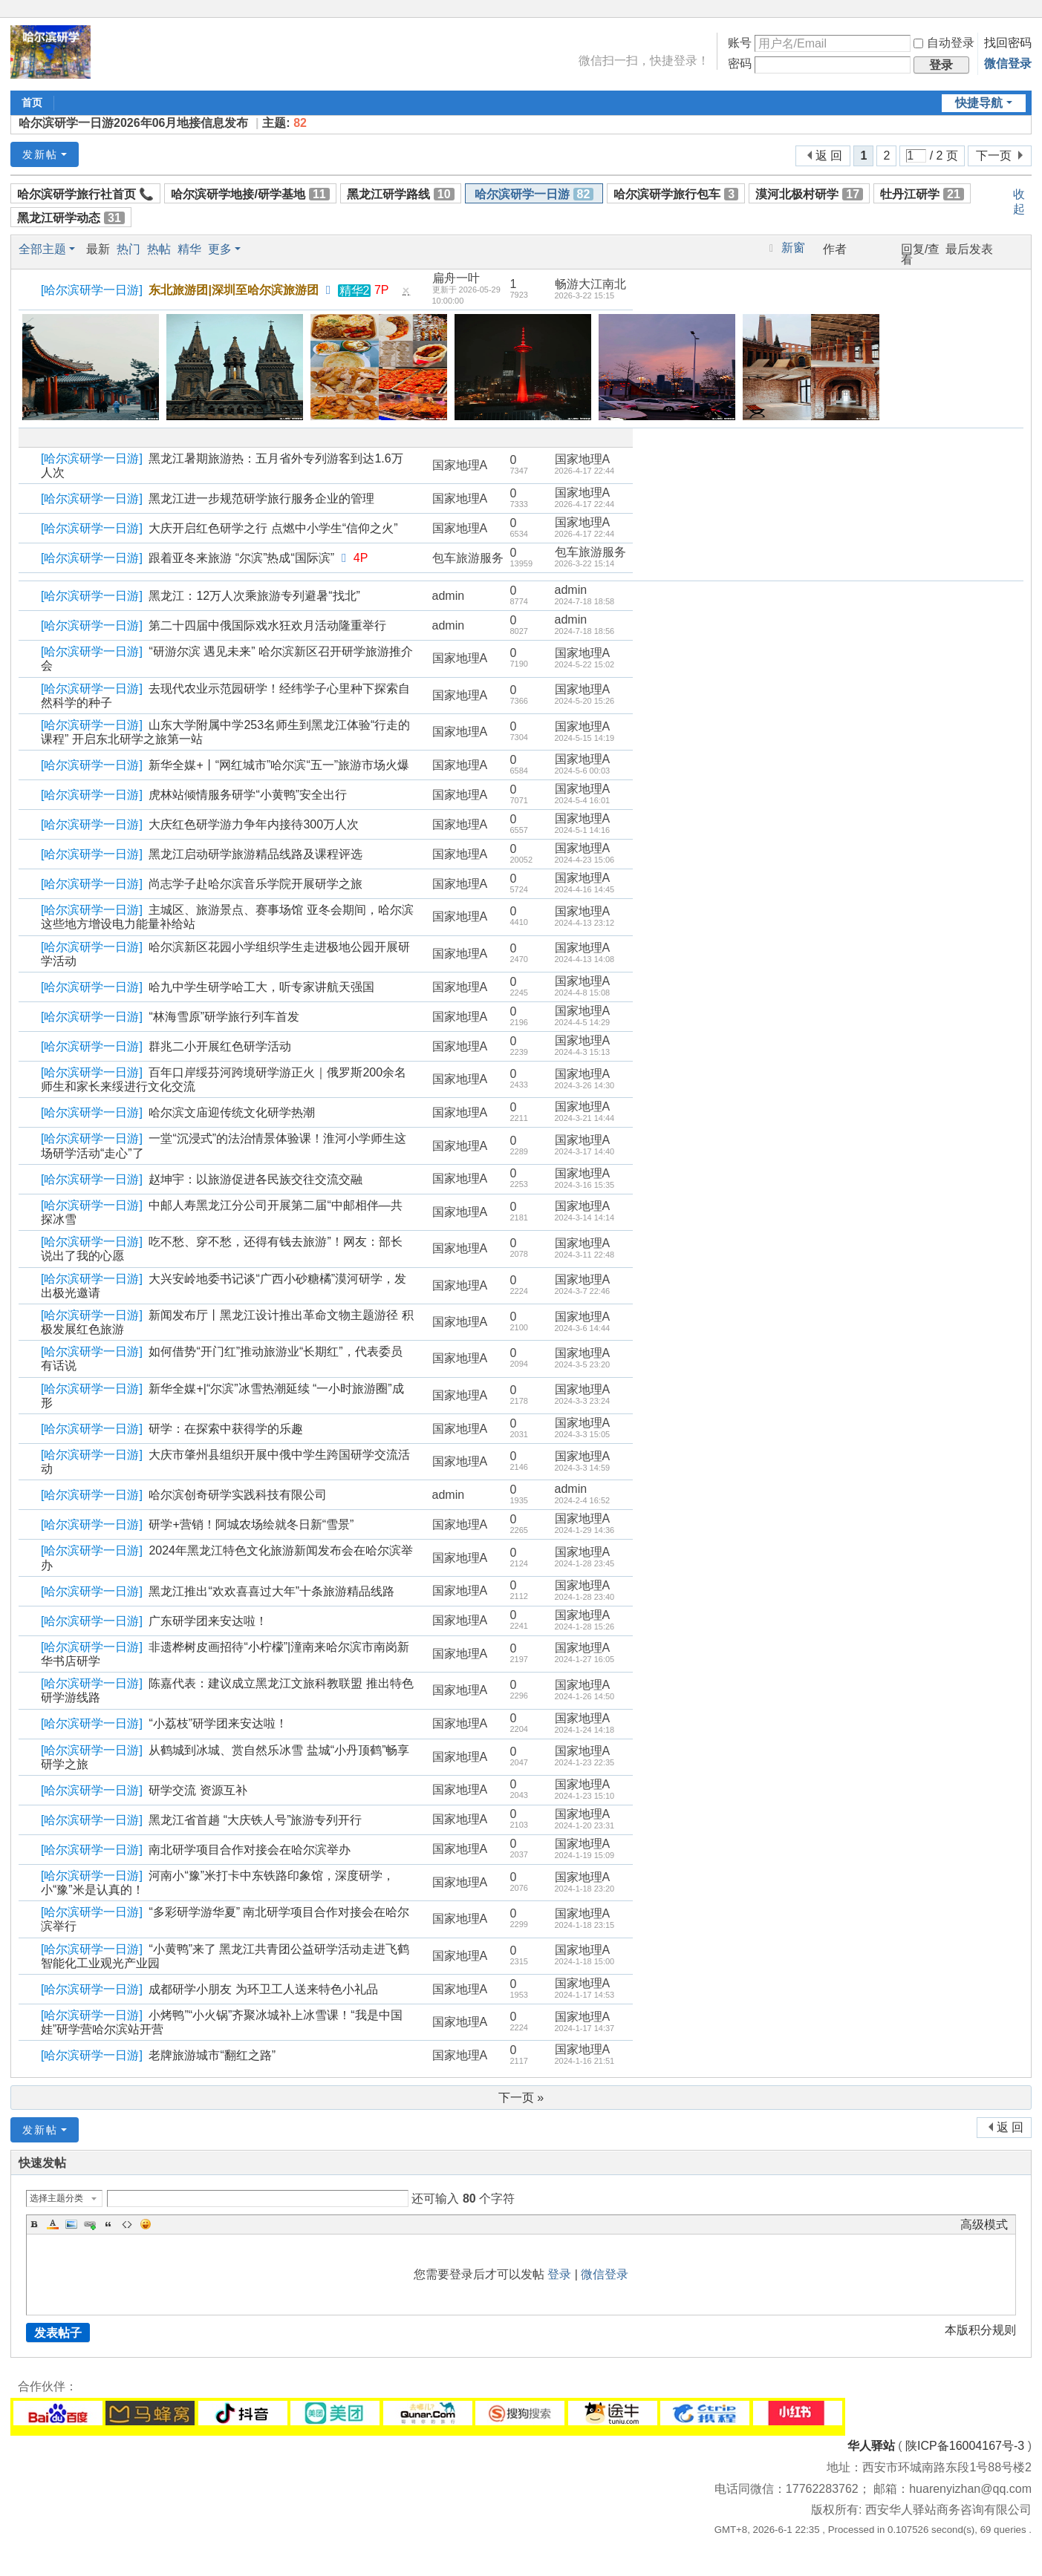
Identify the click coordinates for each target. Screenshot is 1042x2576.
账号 (740, 42)
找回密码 (1008, 42)
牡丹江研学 (922, 194)
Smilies (145, 2224)
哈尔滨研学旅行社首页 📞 (85, 194)
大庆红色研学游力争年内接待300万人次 (254, 824)
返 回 (828, 155)
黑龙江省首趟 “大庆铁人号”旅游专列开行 (255, 1820)
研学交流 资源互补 (198, 1790)
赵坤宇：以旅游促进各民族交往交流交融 (255, 1179)
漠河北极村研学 (809, 194)
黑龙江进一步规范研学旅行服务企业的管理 (261, 498)
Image (71, 2224)
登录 (559, 2274)
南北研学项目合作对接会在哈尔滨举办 (250, 1849)
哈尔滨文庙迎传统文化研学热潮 (232, 1112)
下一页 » (521, 2097)
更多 (220, 249)
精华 (189, 249)
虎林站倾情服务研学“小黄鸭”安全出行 (248, 794)
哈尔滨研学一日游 (534, 194)
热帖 (159, 249)
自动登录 (944, 42)
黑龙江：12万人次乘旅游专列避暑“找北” (254, 595)
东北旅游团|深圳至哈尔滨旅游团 (233, 290)
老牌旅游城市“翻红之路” (212, 2055)
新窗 (793, 248)
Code (127, 2224)
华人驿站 (871, 2445)
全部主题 (42, 249)
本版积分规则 (980, 2330)
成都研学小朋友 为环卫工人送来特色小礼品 (263, 1989)
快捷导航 (979, 103)
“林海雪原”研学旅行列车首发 (224, 1016)
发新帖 (40, 154)
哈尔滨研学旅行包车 (675, 194)
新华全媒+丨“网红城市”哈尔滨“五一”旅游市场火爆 (279, 765)
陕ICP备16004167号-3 (964, 2445)
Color (52, 2224)
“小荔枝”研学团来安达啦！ (218, 1723)
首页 (32, 102)
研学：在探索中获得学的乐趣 (226, 1428)
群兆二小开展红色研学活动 (220, 1046)
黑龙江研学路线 (401, 194)
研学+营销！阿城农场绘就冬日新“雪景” (251, 1524)
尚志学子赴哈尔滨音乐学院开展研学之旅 (255, 883)
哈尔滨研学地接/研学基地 (250, 194)
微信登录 (1008, 63)
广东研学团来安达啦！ (208, 1621)
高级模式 (984, 2224)
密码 (740, 63)
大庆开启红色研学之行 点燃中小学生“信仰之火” (273, 528)
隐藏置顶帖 (406, 294)
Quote (108, 2224)
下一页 (994, 155)
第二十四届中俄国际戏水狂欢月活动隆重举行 (267, 625)
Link (89, 2224)
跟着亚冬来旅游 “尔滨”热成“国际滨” (241, 558)
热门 (128, 249)
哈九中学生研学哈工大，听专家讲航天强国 (261, 987)
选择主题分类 (56, 2198)
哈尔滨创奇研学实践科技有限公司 (238, 1494)
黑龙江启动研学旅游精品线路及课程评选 (255, 854)
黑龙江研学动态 (71, 218)
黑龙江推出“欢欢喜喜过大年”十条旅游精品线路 (271, 1591)
